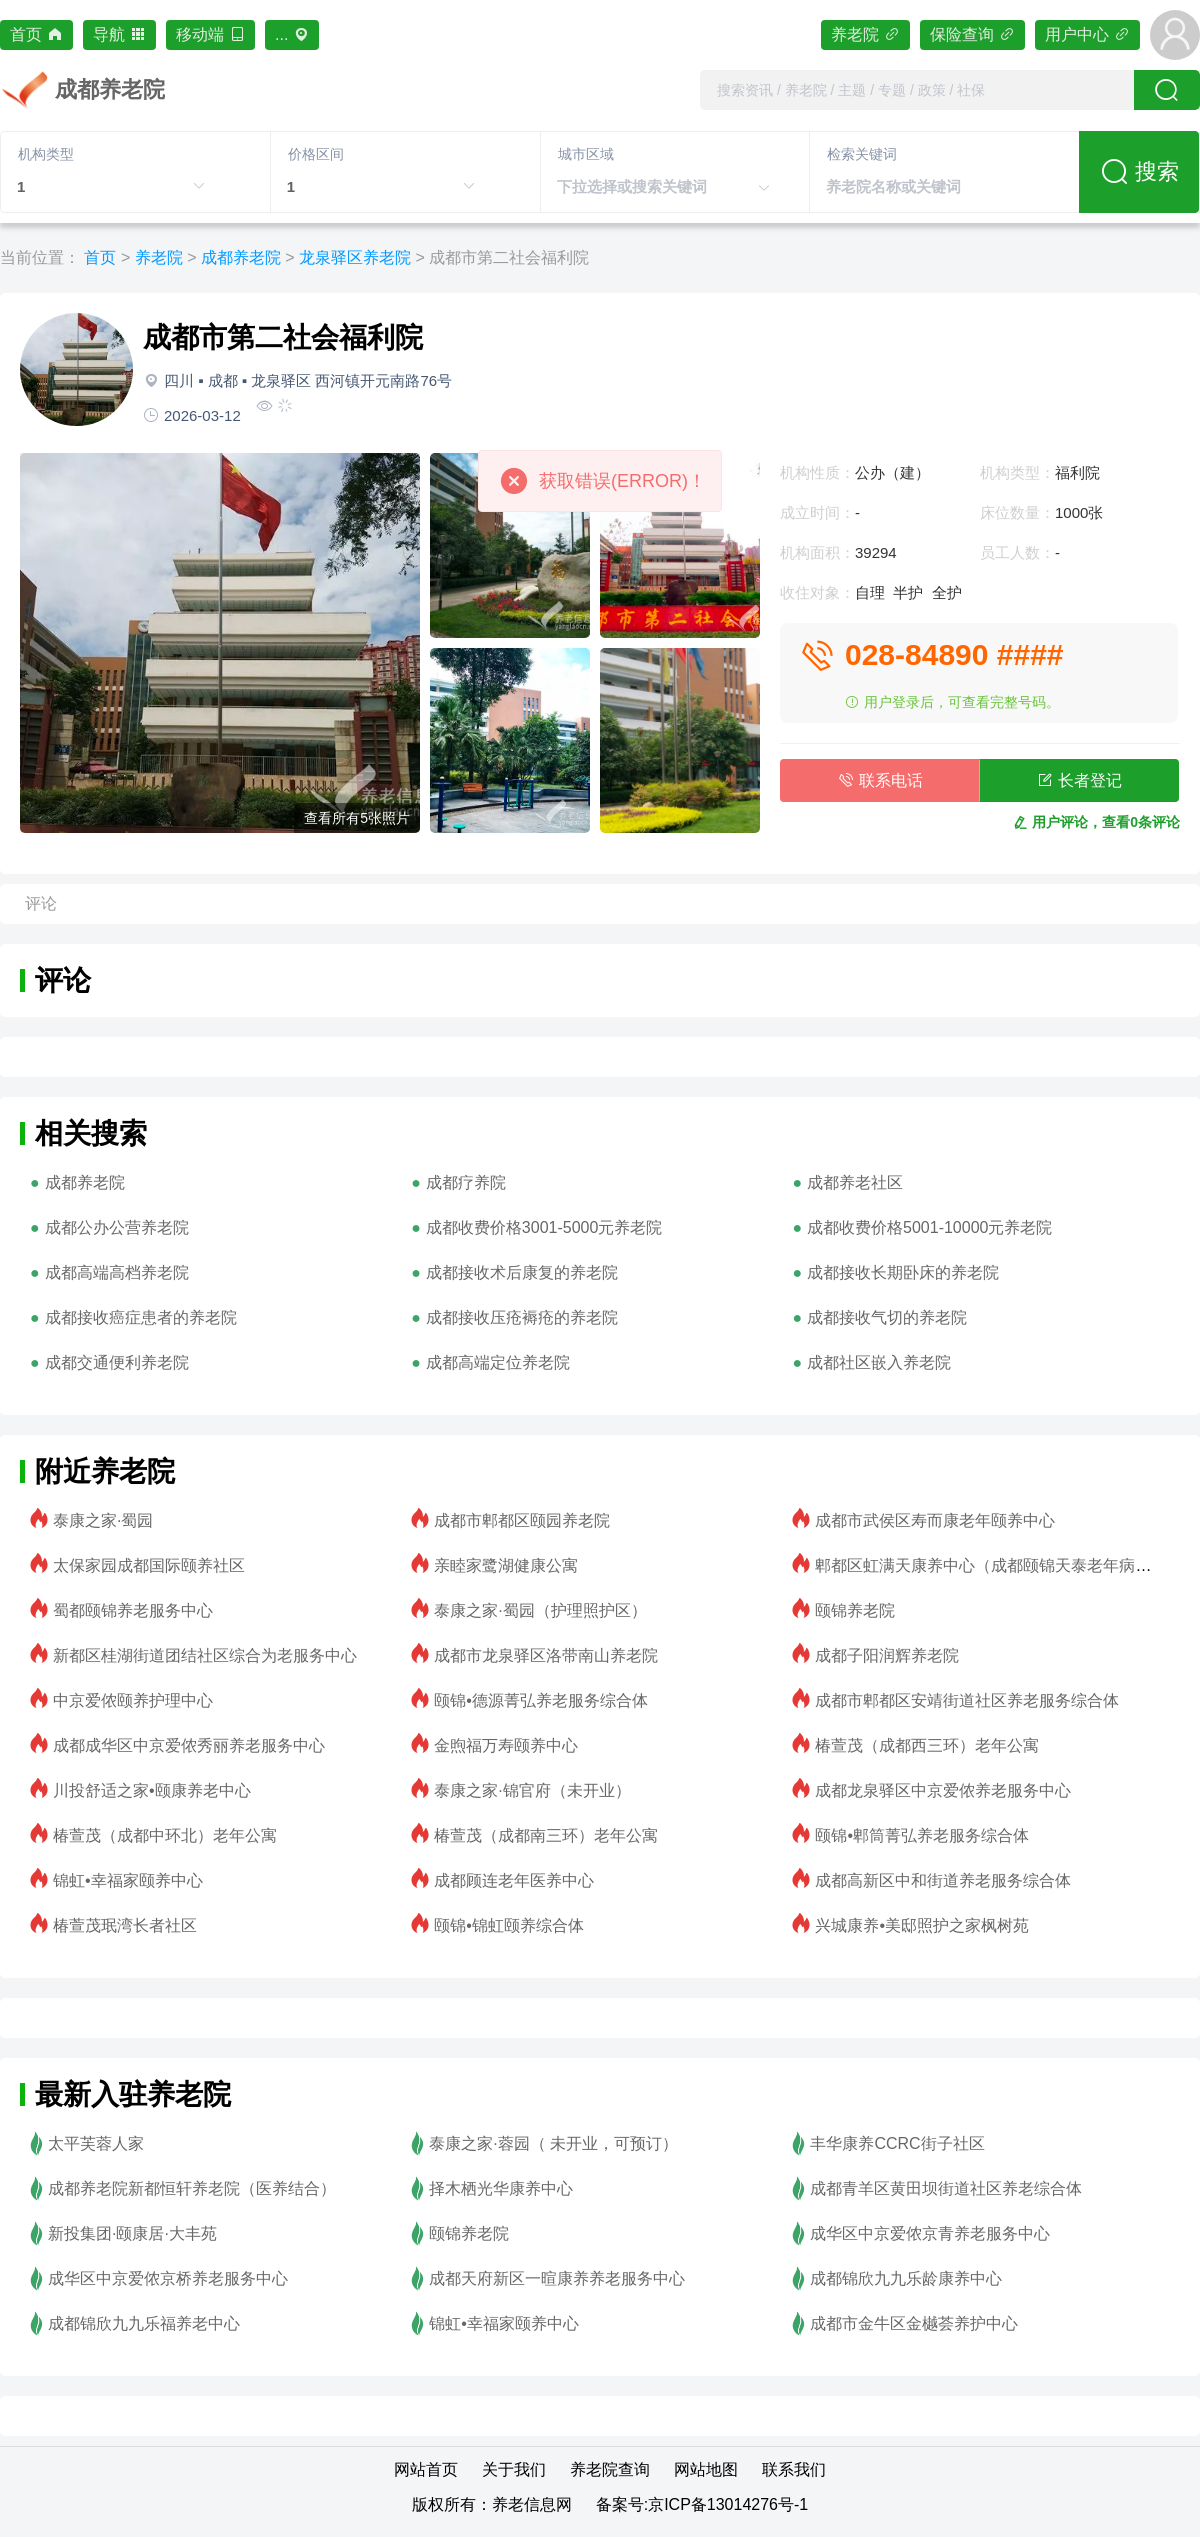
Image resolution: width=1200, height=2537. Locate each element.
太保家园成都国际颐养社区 (149, 1565)
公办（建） (892, 472)
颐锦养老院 (855, 1610)
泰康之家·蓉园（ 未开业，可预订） (553, 2143)
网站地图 (706, 2469)
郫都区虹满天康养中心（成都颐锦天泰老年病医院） (999, 1565)
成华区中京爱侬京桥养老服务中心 (168, 2278)
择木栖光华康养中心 (501, 2188)
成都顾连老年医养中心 (514, 1880)
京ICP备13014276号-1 (728, 2504)
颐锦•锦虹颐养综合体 (509, 1925)
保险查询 (972, 34)
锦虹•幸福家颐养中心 (128, 1880)
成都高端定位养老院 (498, 1362)
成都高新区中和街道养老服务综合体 (943, 1880)
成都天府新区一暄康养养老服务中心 (557, 2278)
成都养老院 (241, 257)
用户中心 (1087, 34)
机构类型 (46, 154)
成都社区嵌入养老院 (879, 1362)
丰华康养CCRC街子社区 (897, 2143)
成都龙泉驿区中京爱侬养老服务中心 (943, 1790)
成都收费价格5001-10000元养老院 (929, 1227)
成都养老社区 (855, 1182)
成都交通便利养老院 (117, 1362)
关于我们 (514, 2469)
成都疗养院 (466, 1182)
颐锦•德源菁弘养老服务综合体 (541, 1700)
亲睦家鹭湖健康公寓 (506, 1565)
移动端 (210, 34)
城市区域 (586, 154)
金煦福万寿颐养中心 (506, 1745)
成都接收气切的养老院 (887, 1317)
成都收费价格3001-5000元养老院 (544, 1227)
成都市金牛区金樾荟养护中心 (914, 2323)
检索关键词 (862, 154)
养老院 (865, 34)
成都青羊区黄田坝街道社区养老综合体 (946, 2188)
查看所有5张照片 (357, 818)
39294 (876, 552)
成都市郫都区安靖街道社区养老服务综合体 (967, 1700)
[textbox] (917, 90)
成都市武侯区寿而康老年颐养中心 (935, 1520)
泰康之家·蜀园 (103, 1520)
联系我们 (794, 2469)
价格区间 (316, 154)
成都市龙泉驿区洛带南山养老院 (546, 1655)
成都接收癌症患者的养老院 (141, 1317)
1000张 (1079, 512)
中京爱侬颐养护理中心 (133, 1700)
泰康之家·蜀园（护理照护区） (540, 1610)
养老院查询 (610, 2469)
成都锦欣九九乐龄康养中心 (906, 2278)
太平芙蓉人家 (96, 2143)
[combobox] (917, 90)
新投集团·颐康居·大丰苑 (132, 2233)
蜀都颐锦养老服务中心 (133, 1610)
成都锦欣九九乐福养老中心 (144, 2323)
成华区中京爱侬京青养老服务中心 (930, 2233)
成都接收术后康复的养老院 (522, 1272)
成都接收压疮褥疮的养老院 (522, 1317)
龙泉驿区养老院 (355, 257)
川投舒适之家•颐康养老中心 (152, 1790)
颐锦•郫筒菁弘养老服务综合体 (922, 1835)
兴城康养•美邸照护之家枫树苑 (922, 1925)
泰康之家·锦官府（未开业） (532, 1790)
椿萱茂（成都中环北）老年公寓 (165, 1835)
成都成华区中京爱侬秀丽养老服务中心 (189, 1745)
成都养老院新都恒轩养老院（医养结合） (192, 2188)
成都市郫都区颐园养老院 (522, 1520)
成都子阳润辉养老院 (887, 1655)
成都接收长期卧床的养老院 (903, 1272)
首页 (36, 34)
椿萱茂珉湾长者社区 (125, 1925)
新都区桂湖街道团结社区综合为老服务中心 (205, 1655)
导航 (119, 34)
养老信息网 (532, 2504)
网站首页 (426, 2469)
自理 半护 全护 (916, 592)
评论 (41, 903)
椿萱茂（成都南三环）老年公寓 (546, 1835)
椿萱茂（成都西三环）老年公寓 (927, 1745)
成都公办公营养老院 (117, 1227)
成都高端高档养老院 (117, 1272)
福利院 (1077, 472)
